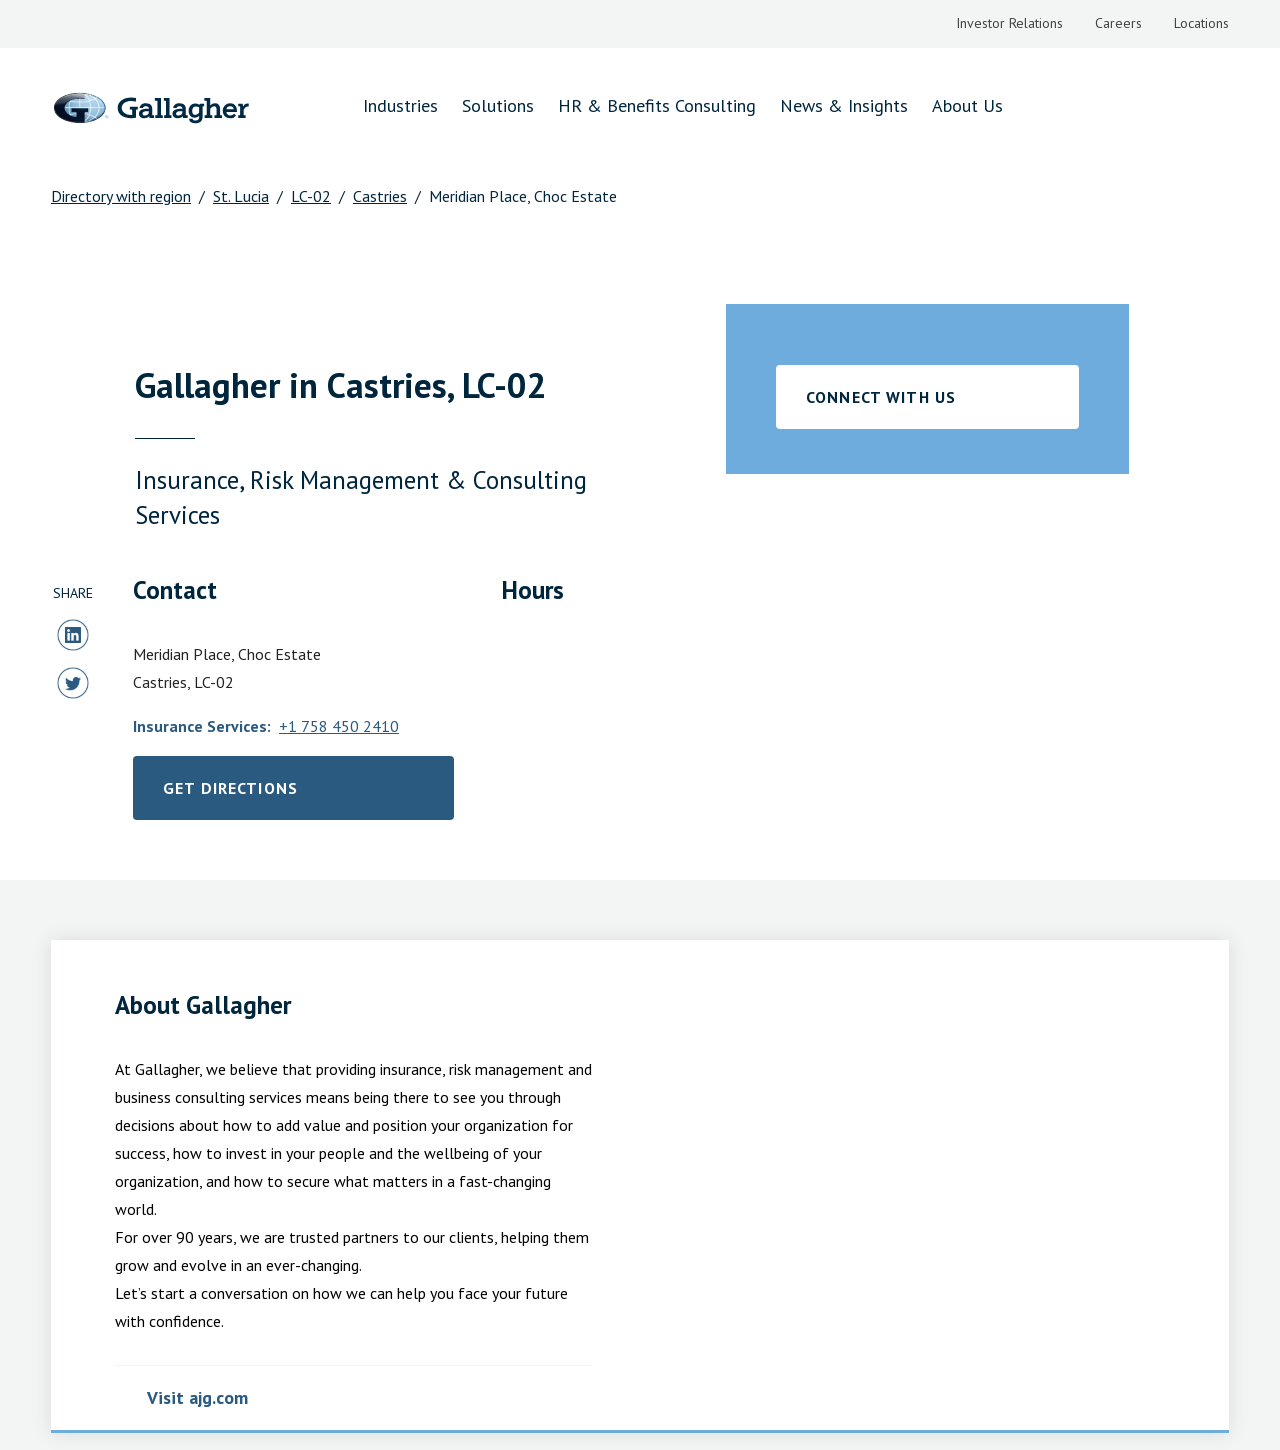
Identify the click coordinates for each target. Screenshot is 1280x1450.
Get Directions (280, 793)
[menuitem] (999, 24)
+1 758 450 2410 (360, 725)
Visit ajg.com (202, 1398)
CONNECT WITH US (890, 396)
